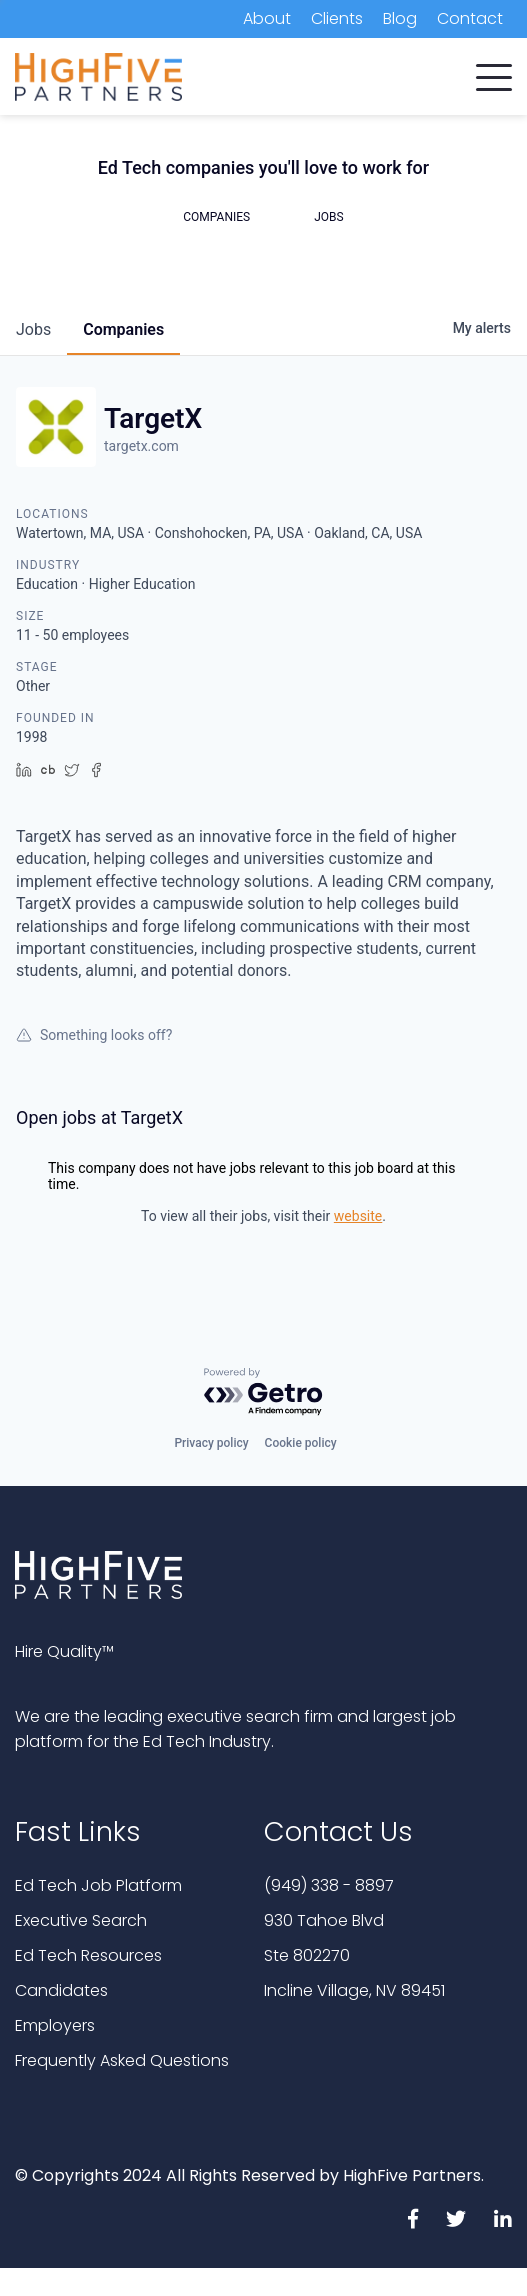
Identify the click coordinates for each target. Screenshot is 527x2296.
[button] (494, 73)
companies (123, 329)
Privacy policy (211, 1443)
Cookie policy (301, 1443)
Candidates (61, 1990)
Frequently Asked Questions (122, 2060)
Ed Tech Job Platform (98, 1885)
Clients (337, 18)
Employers (55, 2025)
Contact (470, 18)
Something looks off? (94, 1035)
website (358, 1216)
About (267, 18)
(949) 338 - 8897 (329, 1885)
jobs (33, 329)
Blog (400, 18)
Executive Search (81, 1920)
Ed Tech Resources (88, 1955)
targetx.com (141, 446)
